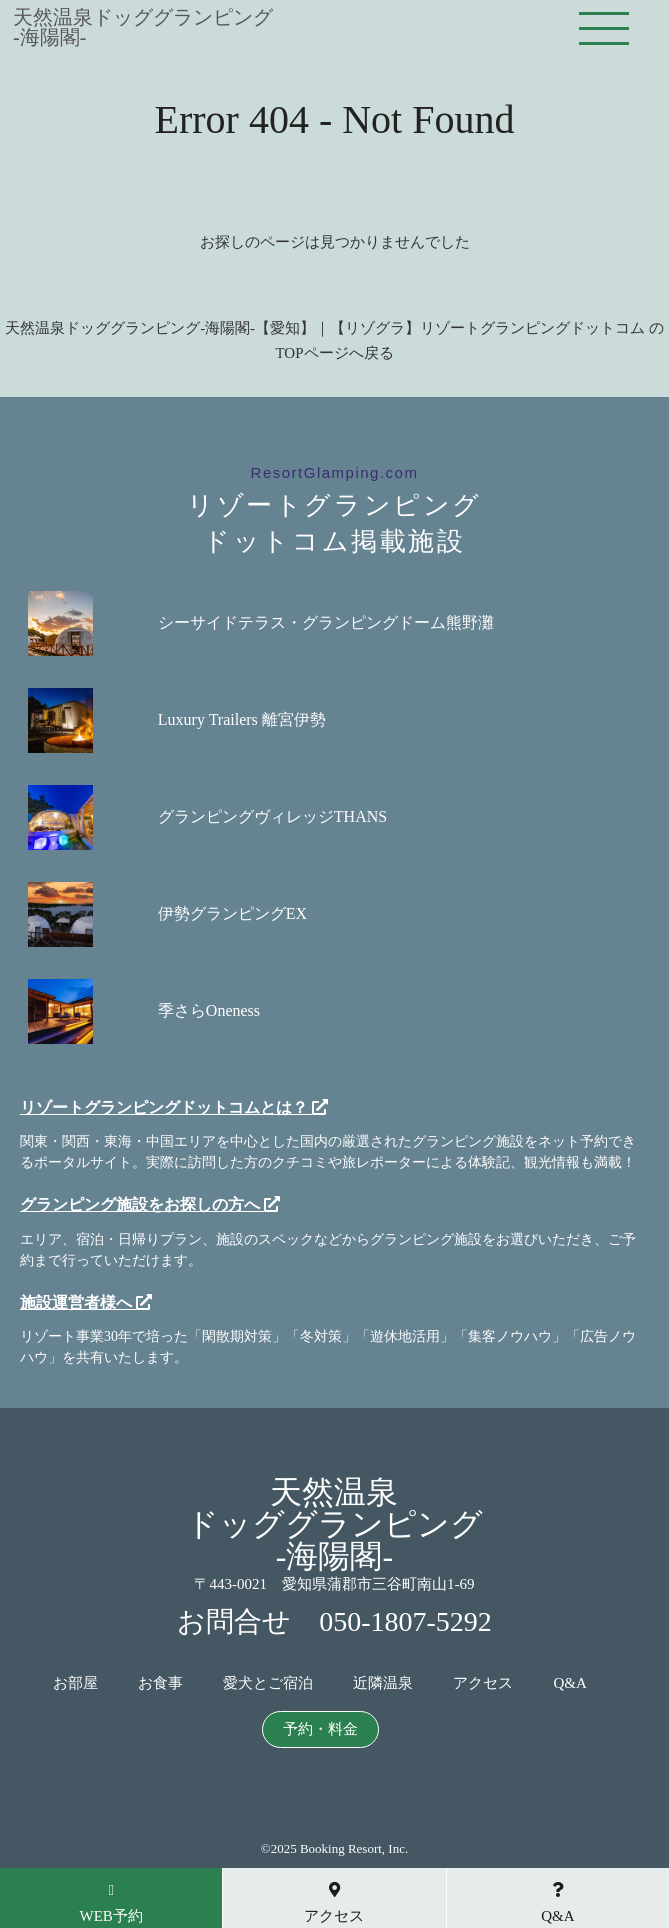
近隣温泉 (383, 1683)
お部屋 (75, 1683)
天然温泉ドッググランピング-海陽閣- (143, 27)
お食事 (160, 1683)
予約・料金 (320, 1729)
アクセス (483, 1683)
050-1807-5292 (405, 1621)
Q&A (569, 1683)
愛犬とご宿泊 (268, 1683)
